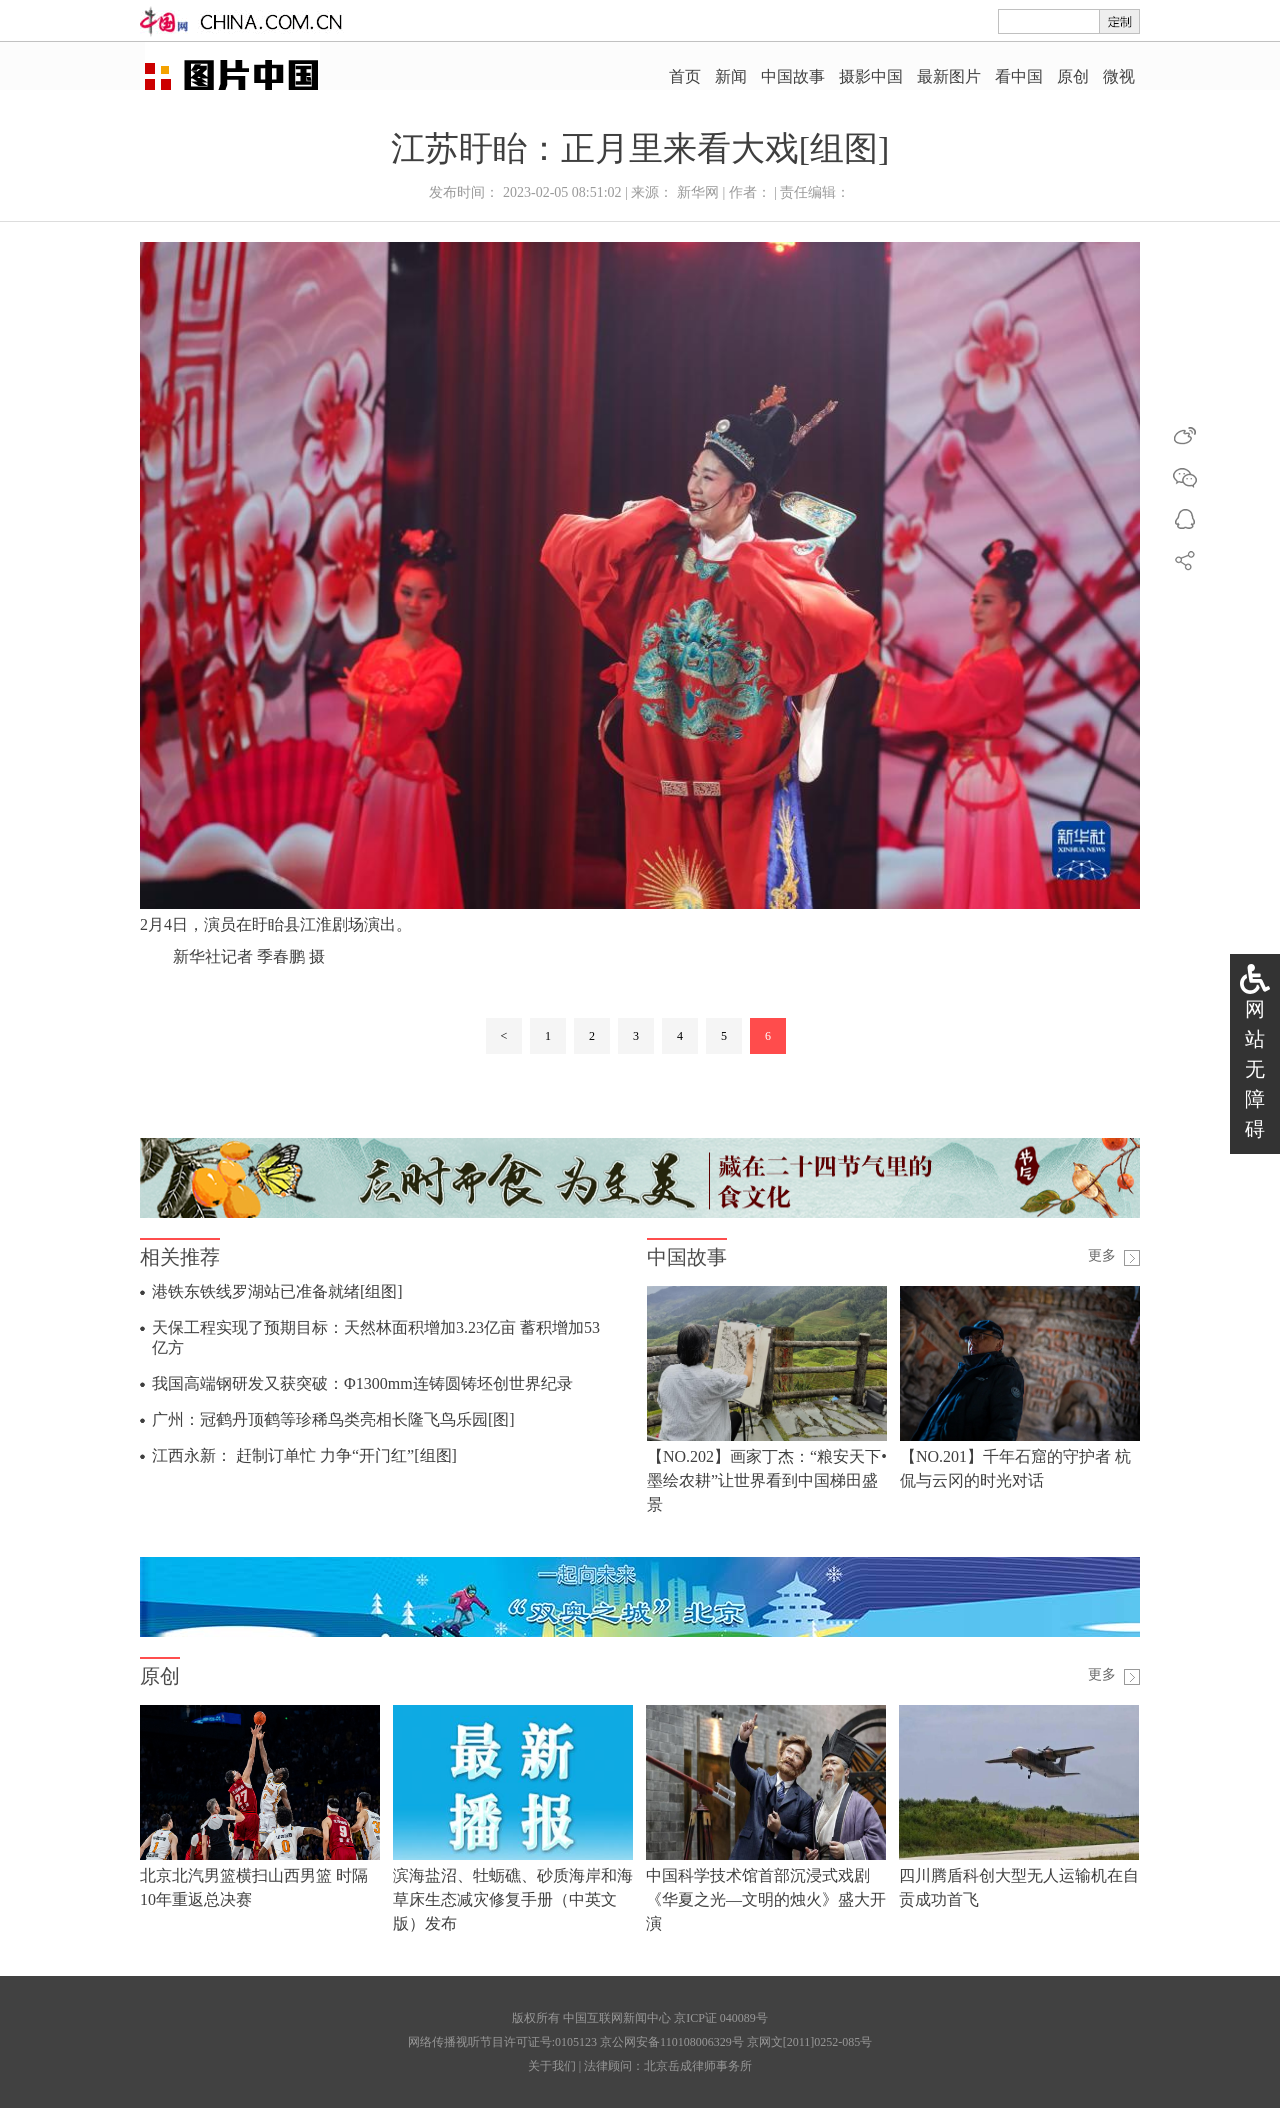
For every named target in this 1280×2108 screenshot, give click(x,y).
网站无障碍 (1255, 1069)
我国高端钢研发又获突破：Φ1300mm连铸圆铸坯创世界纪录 (362, 1383)
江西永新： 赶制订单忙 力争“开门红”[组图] (304, 1455)
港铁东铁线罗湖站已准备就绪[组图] (277, 1291)
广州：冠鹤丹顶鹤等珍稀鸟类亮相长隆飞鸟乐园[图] (333, 1419)
